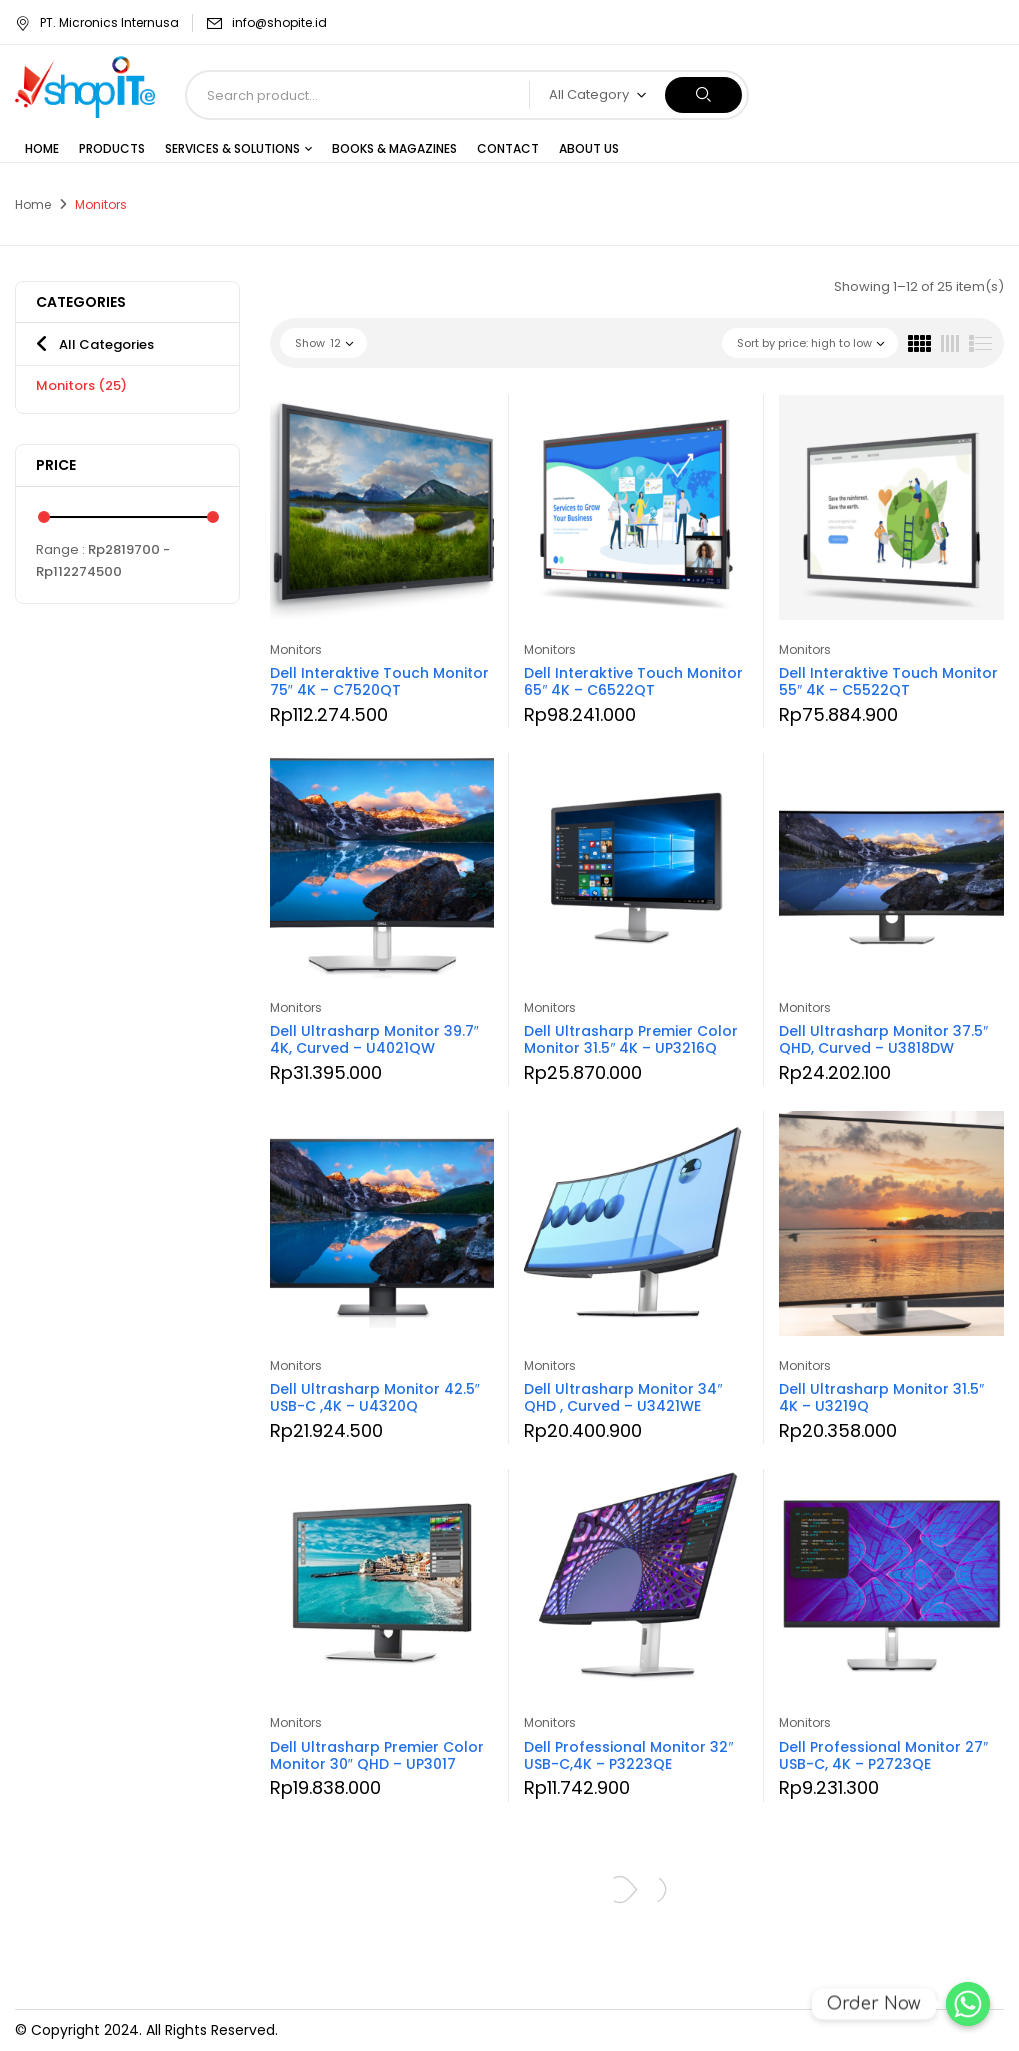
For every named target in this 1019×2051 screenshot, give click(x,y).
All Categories (106, 344)
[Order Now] (968, 2004)
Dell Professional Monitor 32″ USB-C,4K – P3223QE (628, 1755)
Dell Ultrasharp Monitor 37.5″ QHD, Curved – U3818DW (883, 1039)
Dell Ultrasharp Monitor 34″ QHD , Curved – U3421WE (623, 1397)
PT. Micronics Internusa (97, 22)
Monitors (81, 385)
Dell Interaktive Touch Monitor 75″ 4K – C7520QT (379, 681)
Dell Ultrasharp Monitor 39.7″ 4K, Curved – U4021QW (374, 1039)
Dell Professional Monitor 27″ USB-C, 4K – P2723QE (883, 1755)
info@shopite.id (279, 22)
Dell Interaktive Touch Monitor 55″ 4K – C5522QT (888, 681)
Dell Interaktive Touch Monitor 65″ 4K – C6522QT (633, 681)
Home (33, 204)
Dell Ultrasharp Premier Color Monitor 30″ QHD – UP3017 (377, 1755)
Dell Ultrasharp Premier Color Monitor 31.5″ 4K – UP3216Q (631, 1039)
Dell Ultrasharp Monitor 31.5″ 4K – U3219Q (881, 1397)
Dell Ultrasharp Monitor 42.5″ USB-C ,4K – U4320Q (375, 1397)
